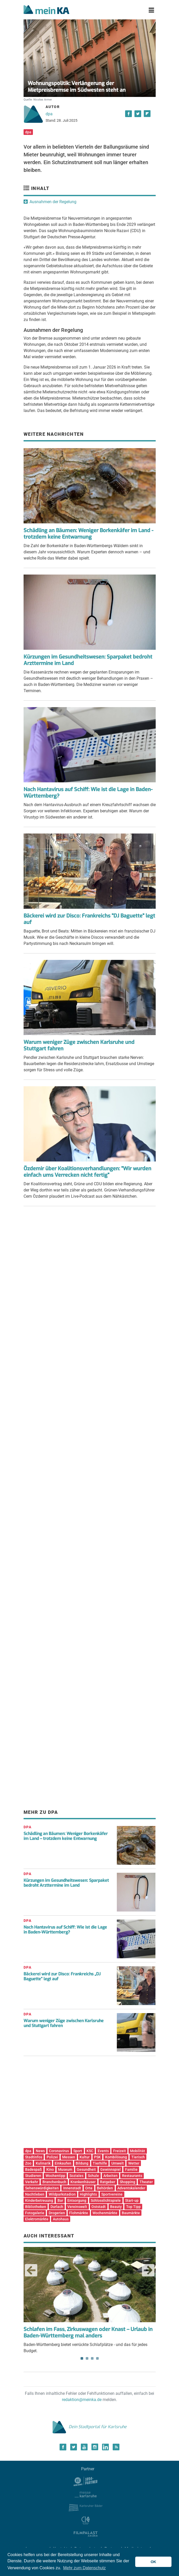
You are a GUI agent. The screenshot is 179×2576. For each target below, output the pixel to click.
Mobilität (137, 2151)
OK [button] (153, 2562)
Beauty (116, 2207)
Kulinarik (43, 2163)
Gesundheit (86, 2169)
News (40, 2151)
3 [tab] (92, 2358)
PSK (97, 2157)
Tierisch (138, 2157)
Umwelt (117, 2163)
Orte (88, 2188)
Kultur (85, 2157)
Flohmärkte (78, 2213)
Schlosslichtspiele (106, 2200)
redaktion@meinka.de (82, 2399)
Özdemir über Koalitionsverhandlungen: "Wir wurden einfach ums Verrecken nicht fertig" (87, 1172)
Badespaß (33, 2169)
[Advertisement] (90, 1262)
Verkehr (31, 2182)
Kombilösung (116, 2157)
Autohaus (61, 2219)
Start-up (132, 2200)
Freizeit (119, 2151)
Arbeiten (110, 2176)
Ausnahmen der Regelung (53, 201)
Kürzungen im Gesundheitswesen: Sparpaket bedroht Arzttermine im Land (88, 660)
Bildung (82, 2163)
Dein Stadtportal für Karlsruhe (90, 2426)
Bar (60, 2200)
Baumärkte (131, 2213)
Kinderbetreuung (39, 2200)
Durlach (57, 2207)
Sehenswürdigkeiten (42, 2188)
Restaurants (132, 2176)
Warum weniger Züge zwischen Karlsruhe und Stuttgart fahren (79, 1045)
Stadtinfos (33, 2157)
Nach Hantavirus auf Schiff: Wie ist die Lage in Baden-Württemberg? (88, 792)
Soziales (76, 2176)
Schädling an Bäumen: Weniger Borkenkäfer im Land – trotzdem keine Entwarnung (66, 1836)
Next (148, 2270)
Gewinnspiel (110, 2169)
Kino (50, 2169)
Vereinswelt (77, 2207)
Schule (93, 2176)
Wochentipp (55, 2176)
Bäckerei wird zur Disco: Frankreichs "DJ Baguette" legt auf (89, 919)
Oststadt (98, 2207)
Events (103, 2151)
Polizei (52, 2157)
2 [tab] (87, 2358)
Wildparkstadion (62, 2194)
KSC (90, 2151)
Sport (77, 2151)
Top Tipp (133, 2207)
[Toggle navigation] (151, 10)
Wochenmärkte (104, 2213)
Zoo (28, 2163)
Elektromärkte (36, 2219)
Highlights (88, 2194)
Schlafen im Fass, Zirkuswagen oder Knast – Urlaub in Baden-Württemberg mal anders (88, 2332)
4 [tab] (97, 2358)
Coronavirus (59, 2151)
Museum (65, 2169)
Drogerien (57, 2213)
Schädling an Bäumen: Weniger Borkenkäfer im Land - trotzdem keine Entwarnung (88, 533)
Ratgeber (107, 2182)
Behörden (105, 2188)
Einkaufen (63, 2163)
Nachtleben (34, 2194)
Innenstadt (72, 2188)
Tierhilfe (100, 2163)
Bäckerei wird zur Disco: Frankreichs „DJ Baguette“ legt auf (62, 1976)
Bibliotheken (35, 2207)
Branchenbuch (54, 2182)
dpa (49, 113)
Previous (31, 2270)
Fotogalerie (34, 2213)
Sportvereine (112, 2194)
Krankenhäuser (83, 2182)
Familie (131, 2169)
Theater (146, 2182)
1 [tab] (82, 2358)
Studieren (33, 2176)
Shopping (127, 2182)
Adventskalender (131, 2188)
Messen (68, 2157)
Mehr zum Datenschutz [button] (84, 2568)
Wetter (133, 2163)
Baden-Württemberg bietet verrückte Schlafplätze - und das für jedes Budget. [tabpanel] (90, 2300)
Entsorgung (76, 2200)
